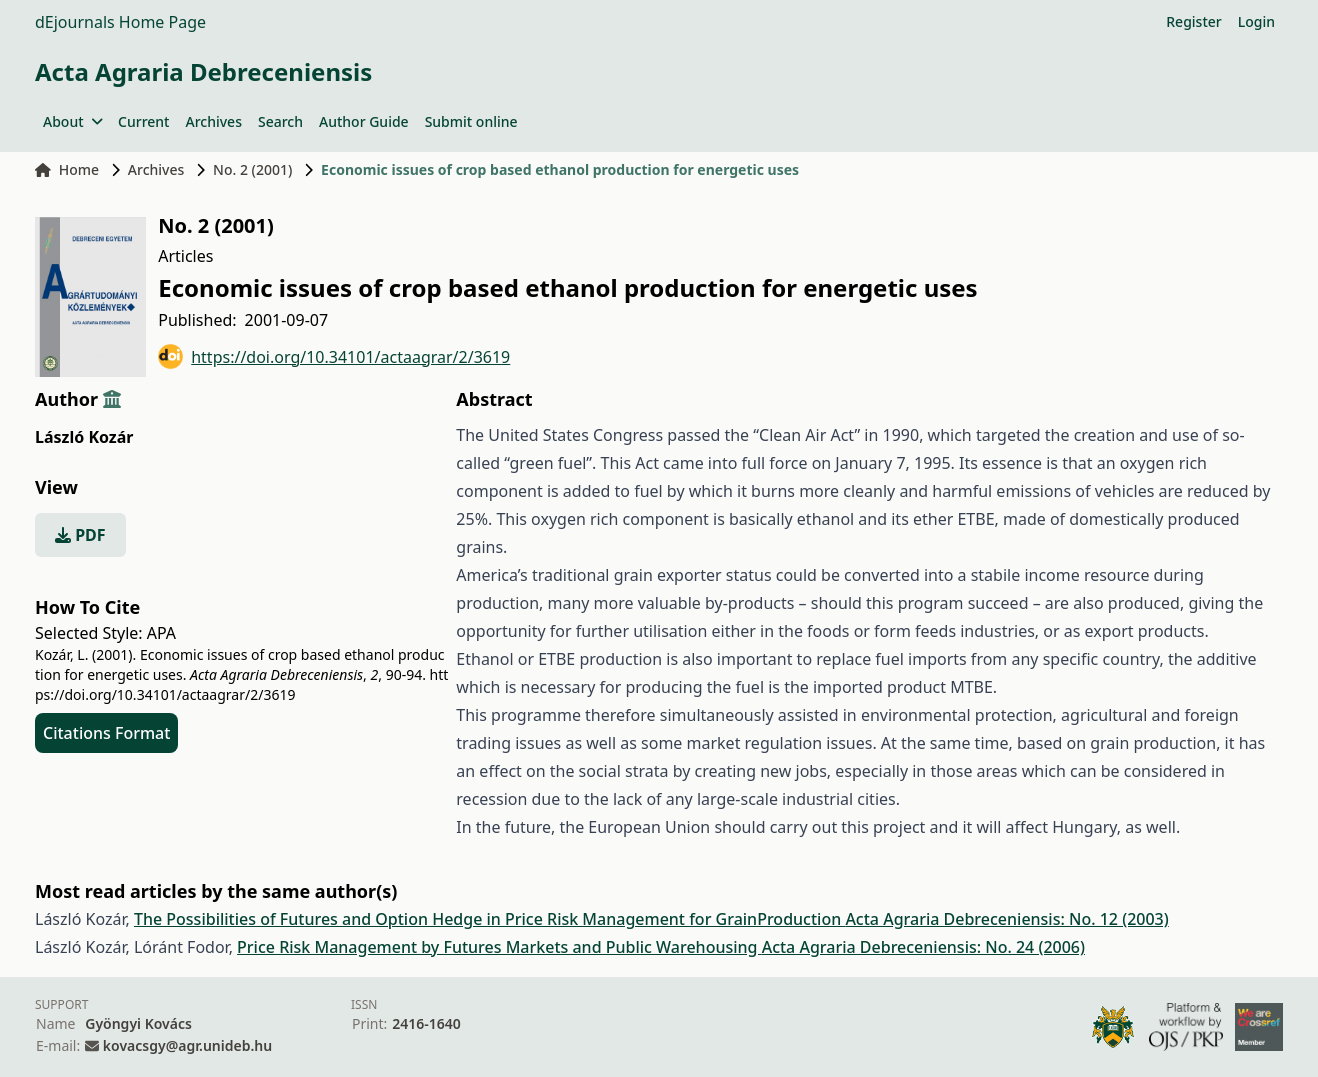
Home (67, 169)
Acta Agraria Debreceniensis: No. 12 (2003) (1006, 919)
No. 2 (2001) (252, 169)
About (72, 121)
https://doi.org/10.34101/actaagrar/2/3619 (334, 356)
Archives (213, 121)
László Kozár (84, 437)
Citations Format (106, 733)
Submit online (471, 121)
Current (143, 121)
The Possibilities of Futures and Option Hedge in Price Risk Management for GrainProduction (489, 919)
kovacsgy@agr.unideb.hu (187, 1045)
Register (1193, 21)
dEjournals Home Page (120, 22)
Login (1256, 21)
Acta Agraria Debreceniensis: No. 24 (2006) (923, 947)
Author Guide (364, 121)
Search (280, 121)
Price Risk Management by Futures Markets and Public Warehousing (499, 947)
